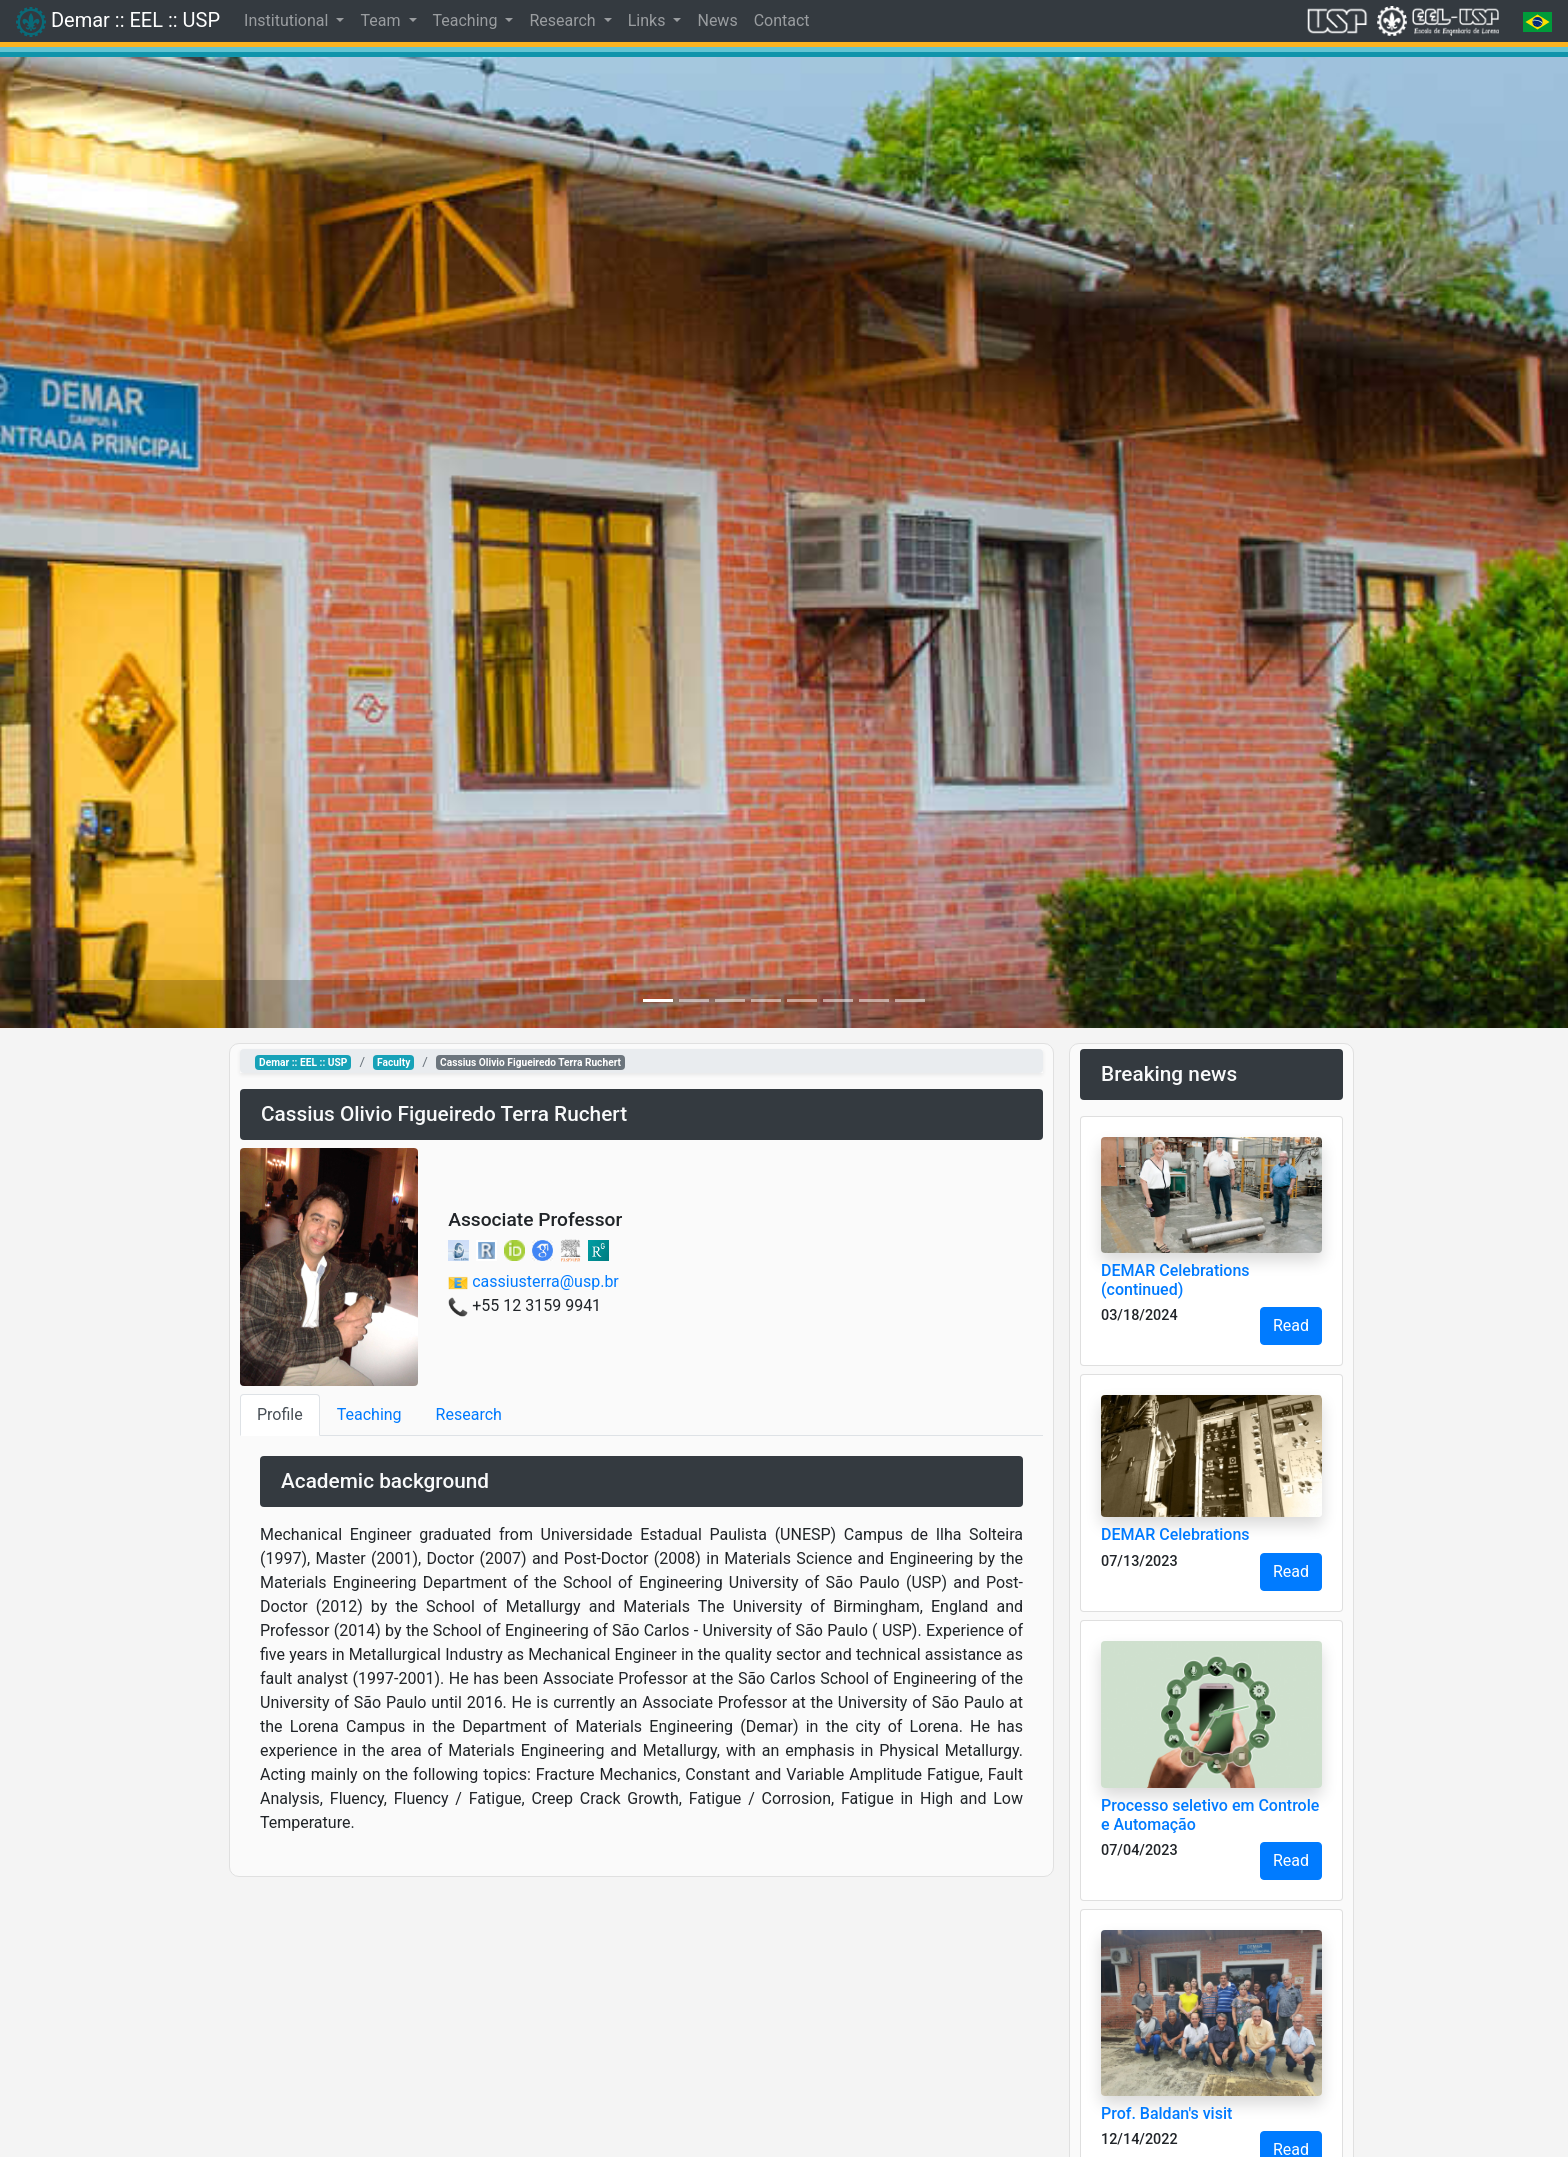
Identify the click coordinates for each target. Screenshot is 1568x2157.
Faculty (393, 1062)
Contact (782, 20)
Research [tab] (469, 1414)
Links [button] (649, 20)
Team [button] (382, 20)
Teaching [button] (467, 20)
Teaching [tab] (369, 1414)
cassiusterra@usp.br (545, 1281)
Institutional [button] (288, 20)
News (717, 20)
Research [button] (564, 20)
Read (1291, 1325)
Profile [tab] (280, 1414)
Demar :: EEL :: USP (303, 1062)
